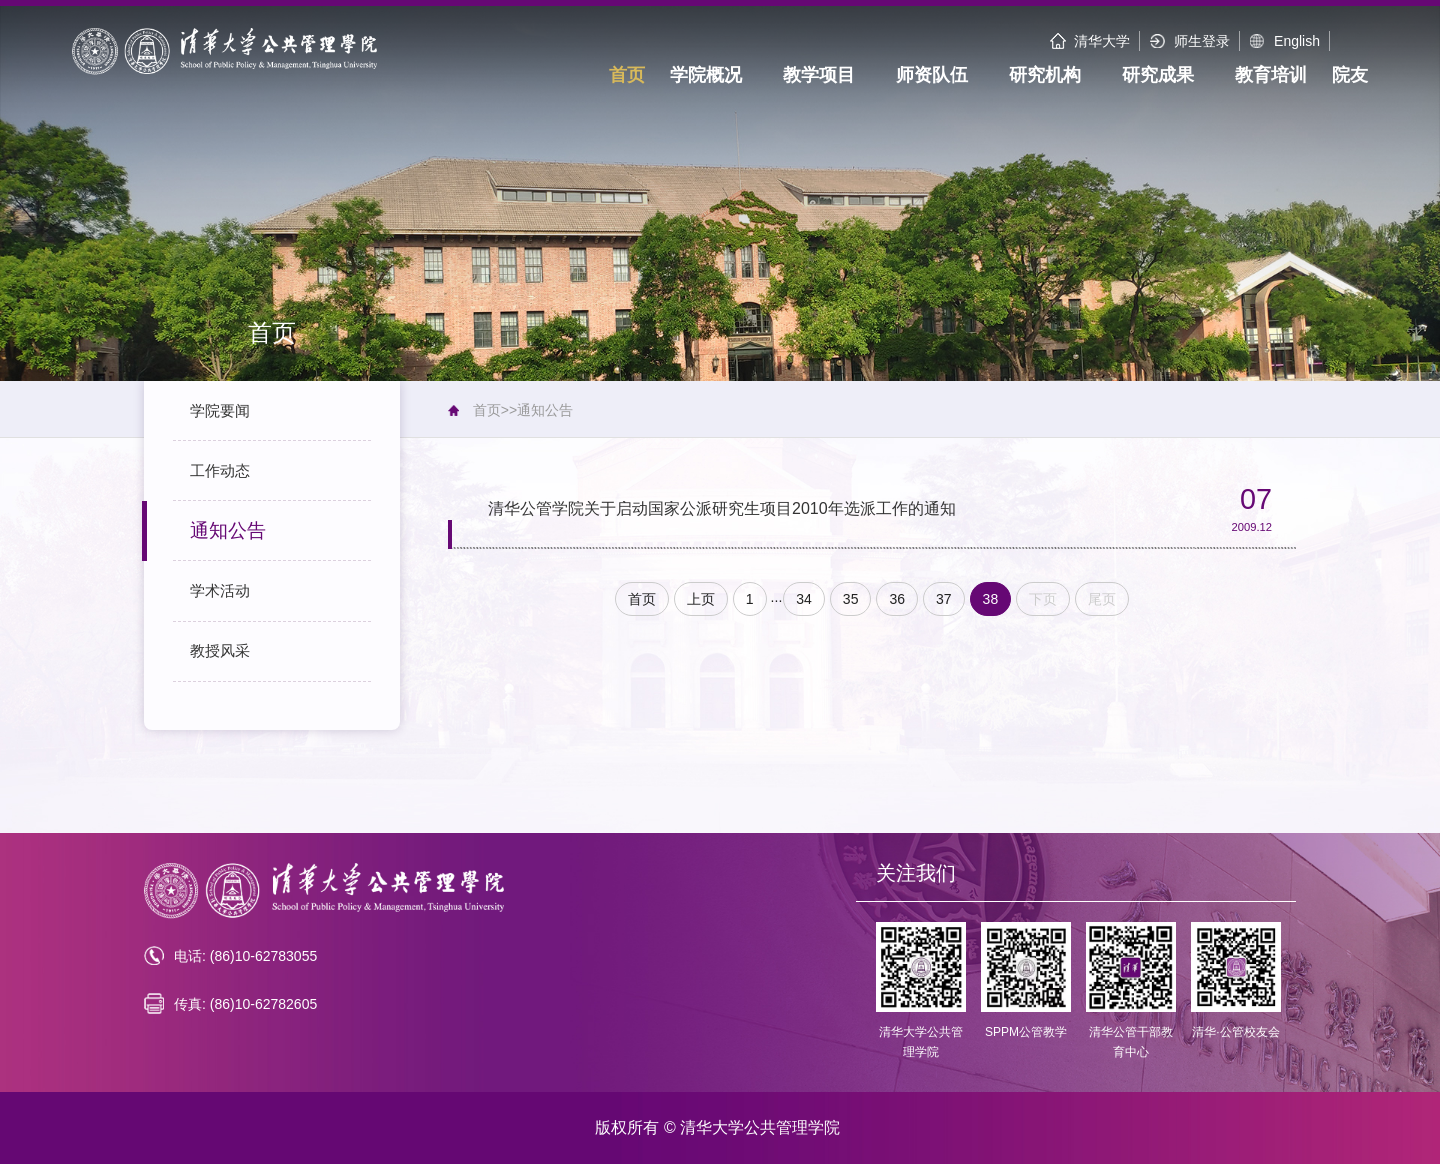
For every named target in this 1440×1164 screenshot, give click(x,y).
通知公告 (545, 410)
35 (851, 599)
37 (944, 599)
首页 (487, 410)
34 (804, 599)
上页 (701, 599)
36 (897, 599)
